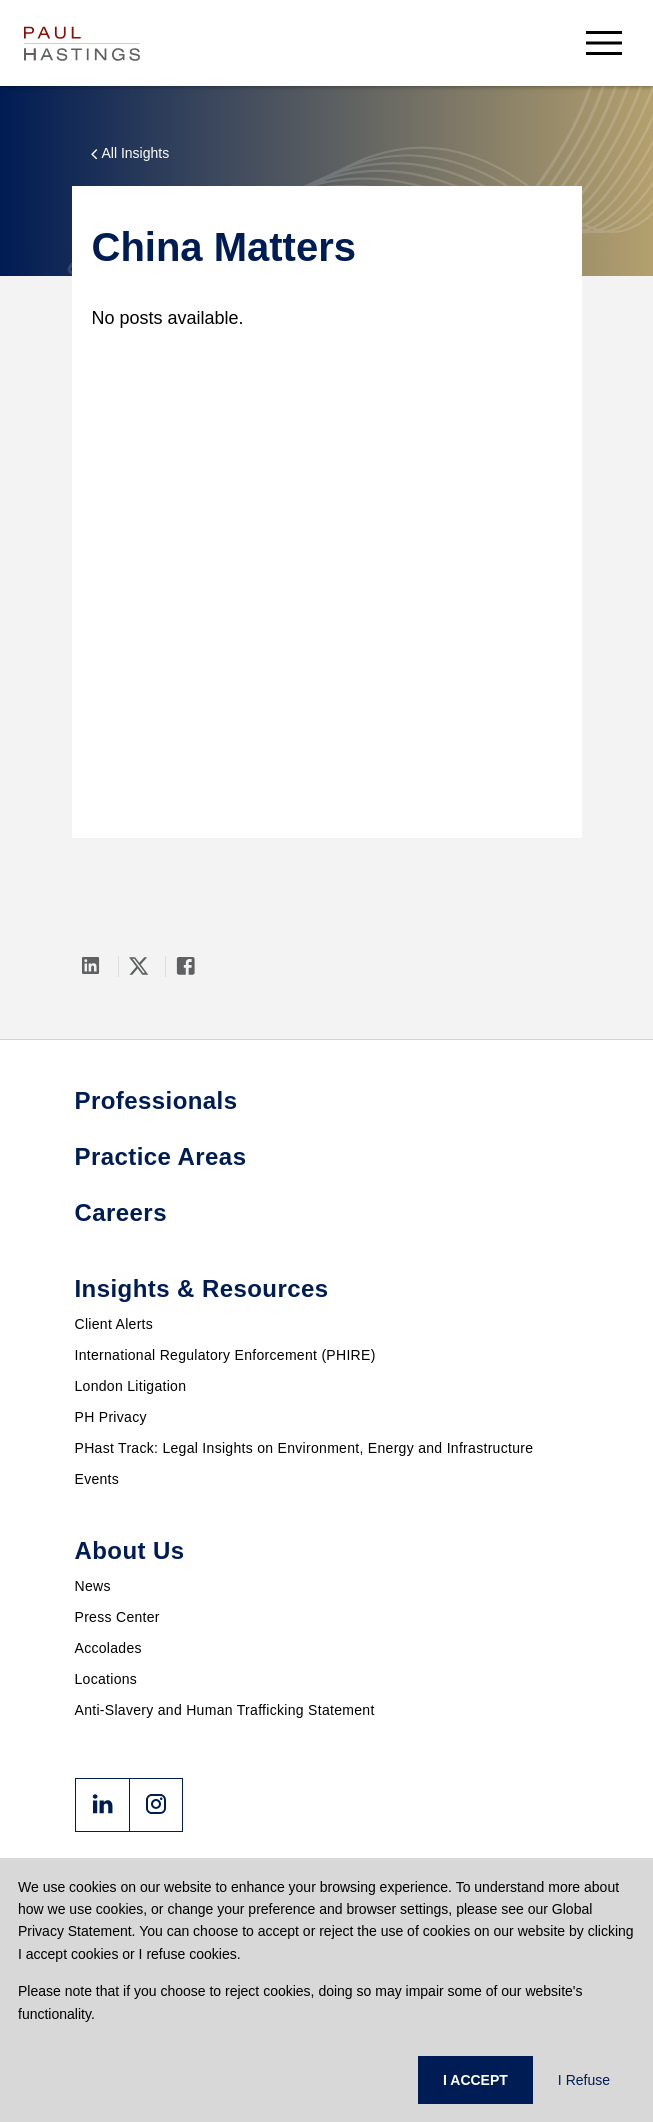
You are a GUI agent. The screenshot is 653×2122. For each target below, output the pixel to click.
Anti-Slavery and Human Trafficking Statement (225, 1710)
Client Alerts (114, 1324)
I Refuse (584, 2080)
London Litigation (131, 1386)
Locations (106, 1679)
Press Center (117, 1617)
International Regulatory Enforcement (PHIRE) (225, 1355)
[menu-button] (604, 42)
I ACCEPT (475, 2080)
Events (97, 1479)
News (93, 1586)
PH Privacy (111, 1417)
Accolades (108, 1648)
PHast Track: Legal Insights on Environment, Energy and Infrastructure (304, 1448)
